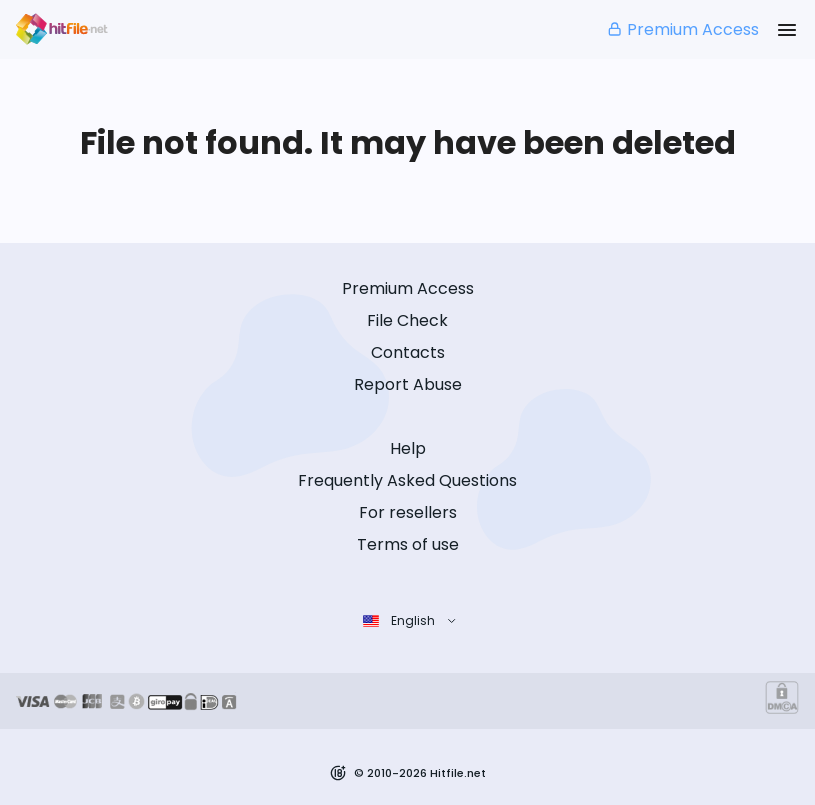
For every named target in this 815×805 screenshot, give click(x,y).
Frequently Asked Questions (407, 480)
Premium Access (682, 29)
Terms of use (408, 544)
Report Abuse (408, 384)
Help (408, 448)
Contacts (408, 352)
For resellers (408, 512)
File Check (407, 320)
